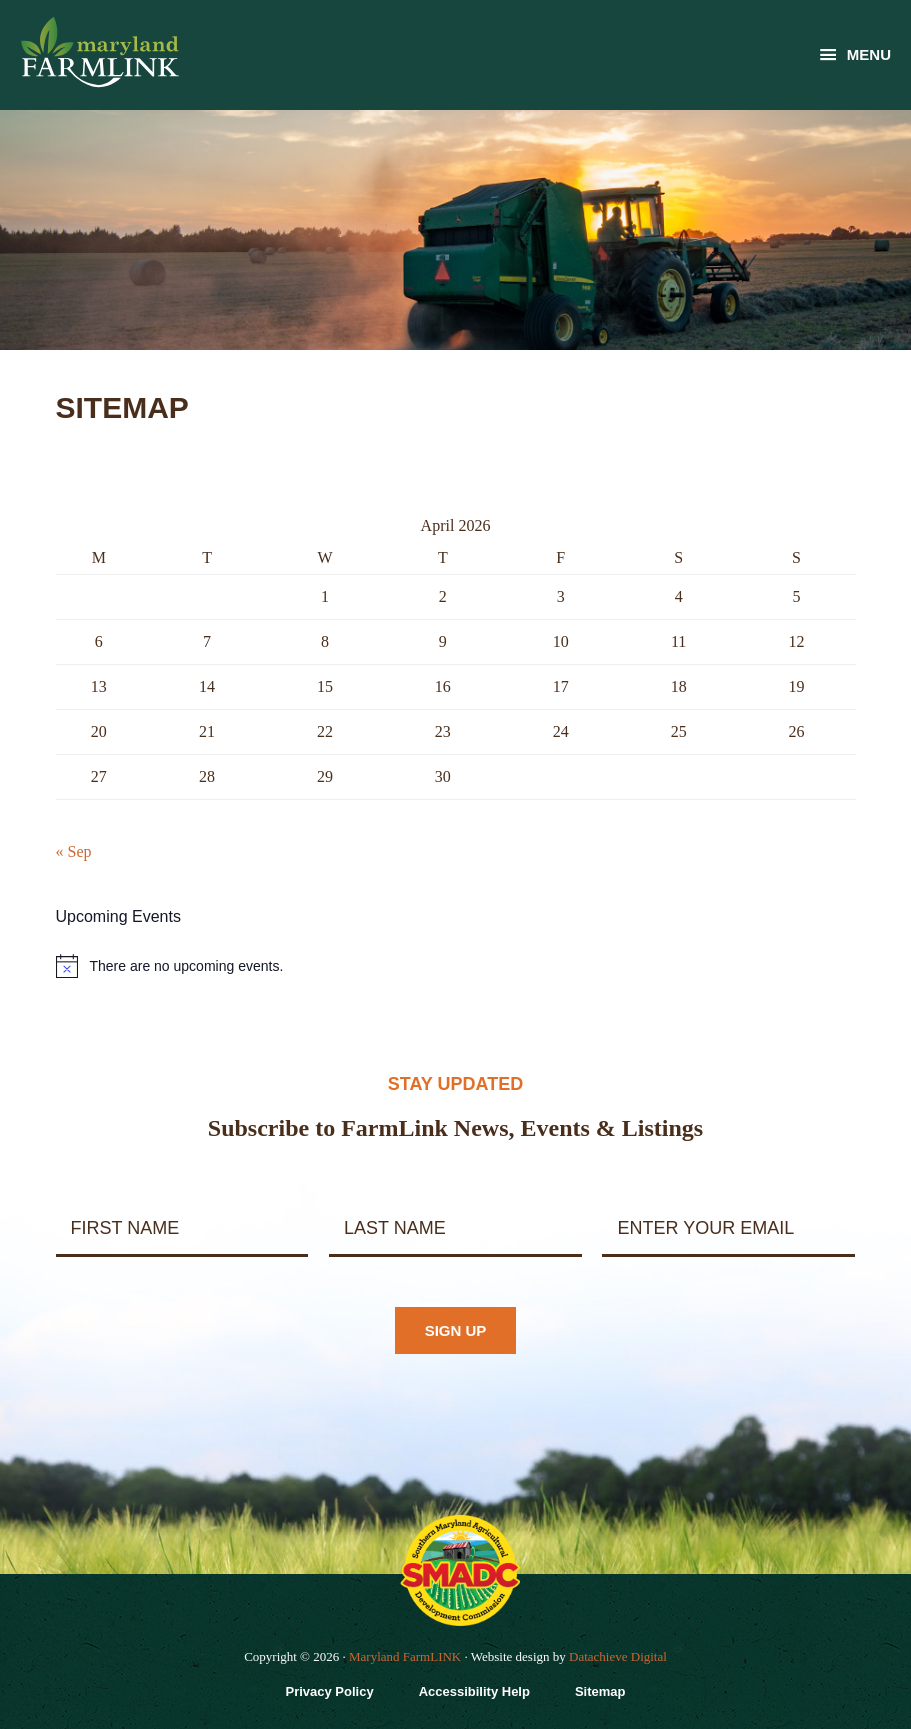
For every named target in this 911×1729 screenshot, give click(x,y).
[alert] (456, 966)
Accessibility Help (474, 1691)
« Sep (74, 851)
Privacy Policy (329, 1691)
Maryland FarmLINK (405, 1656)
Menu (869, 54)
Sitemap (600, 1691)
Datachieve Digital (618, 1656)
